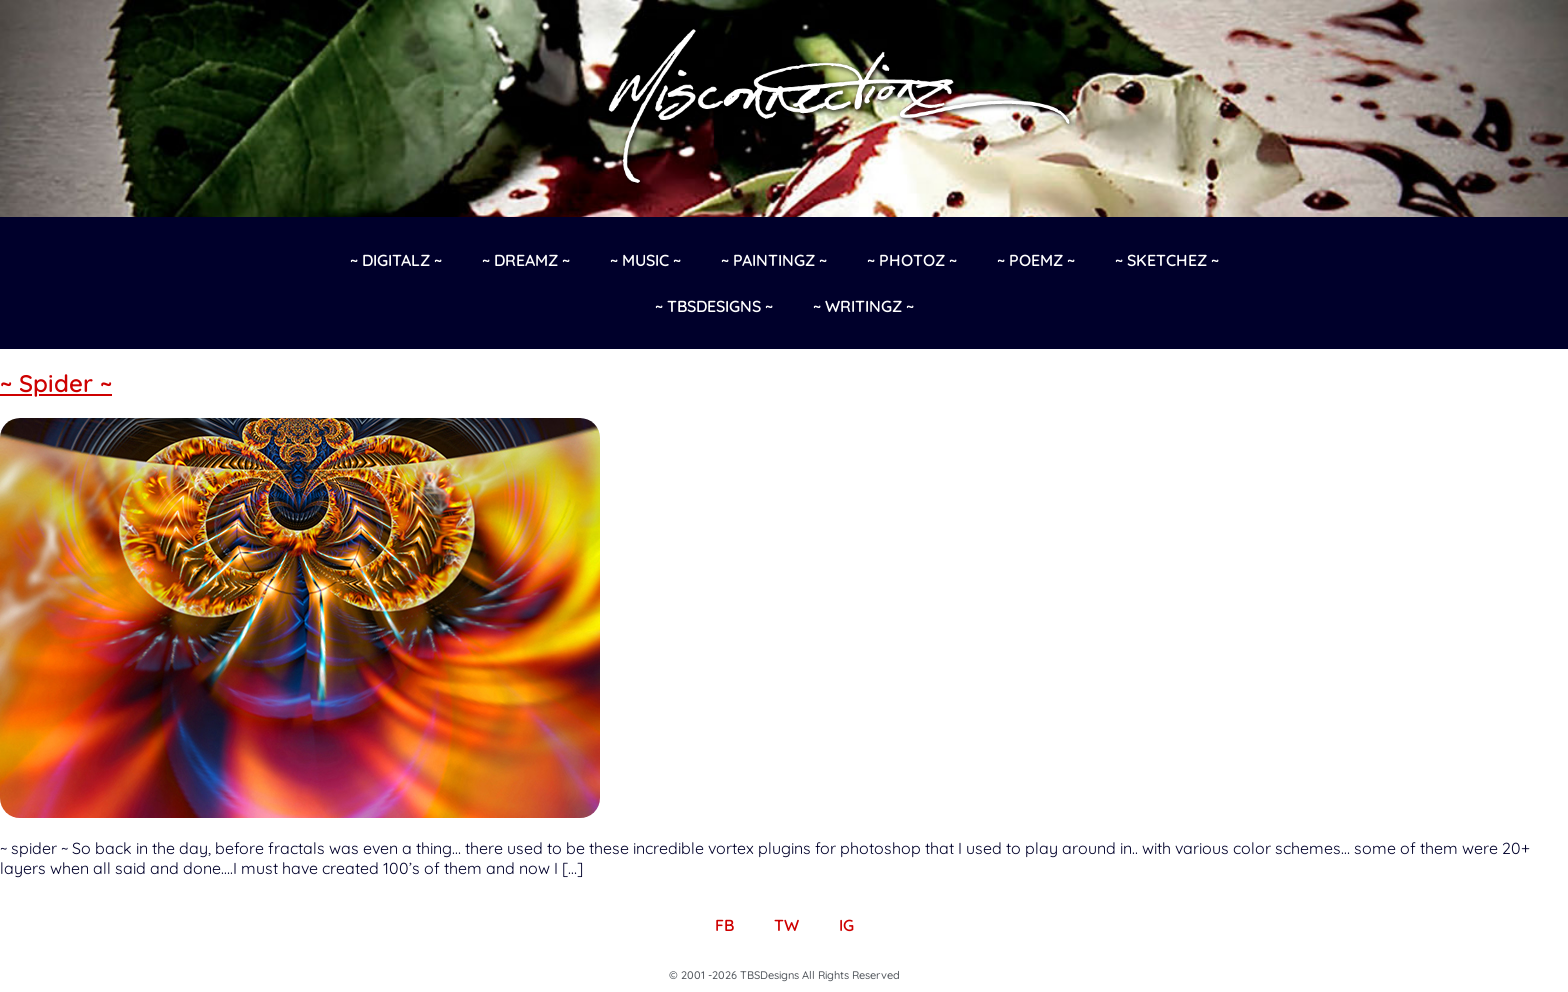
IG (846, 925)
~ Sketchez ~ (1167, 260)
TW (786, 925)
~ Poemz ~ (1036, 260)
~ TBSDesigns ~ (714, 306)
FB (724, 925)
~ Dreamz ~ (526, 260)
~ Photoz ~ (912, 260)
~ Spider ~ (56, 383)
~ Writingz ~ (863, 306)
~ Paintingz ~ (774, 260)
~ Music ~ (645, 260)
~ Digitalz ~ (396, 260)
